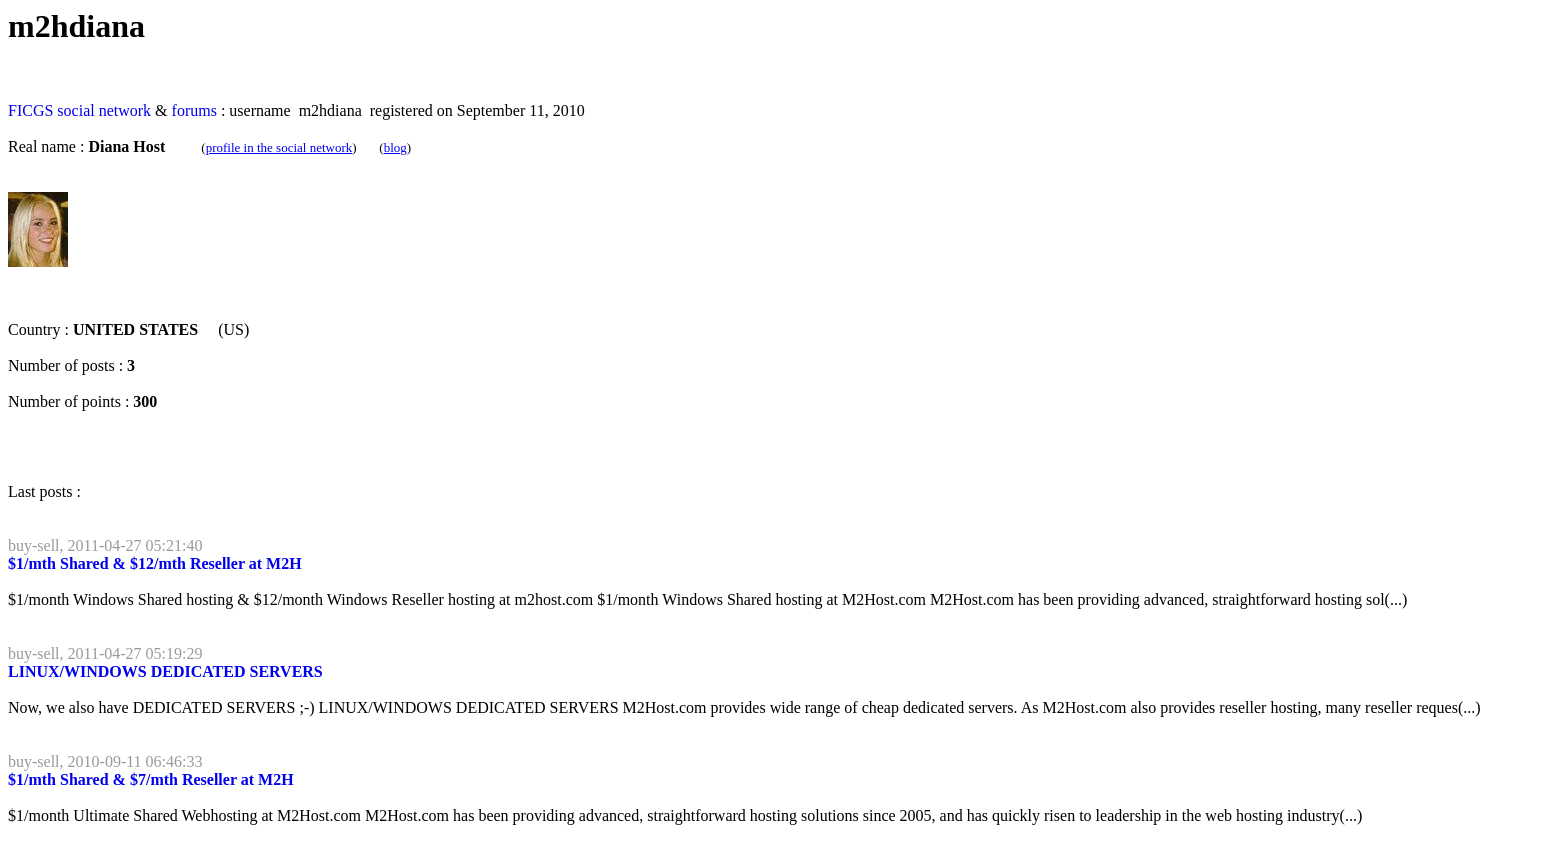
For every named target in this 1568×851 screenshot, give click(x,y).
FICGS (30, 110)
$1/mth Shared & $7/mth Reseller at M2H (151, 779)
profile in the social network (279, 147)
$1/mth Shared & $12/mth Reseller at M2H (155, 563)
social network (104, 110)
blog (395, 147)
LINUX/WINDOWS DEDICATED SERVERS (165, 671)
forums (194, 110)
